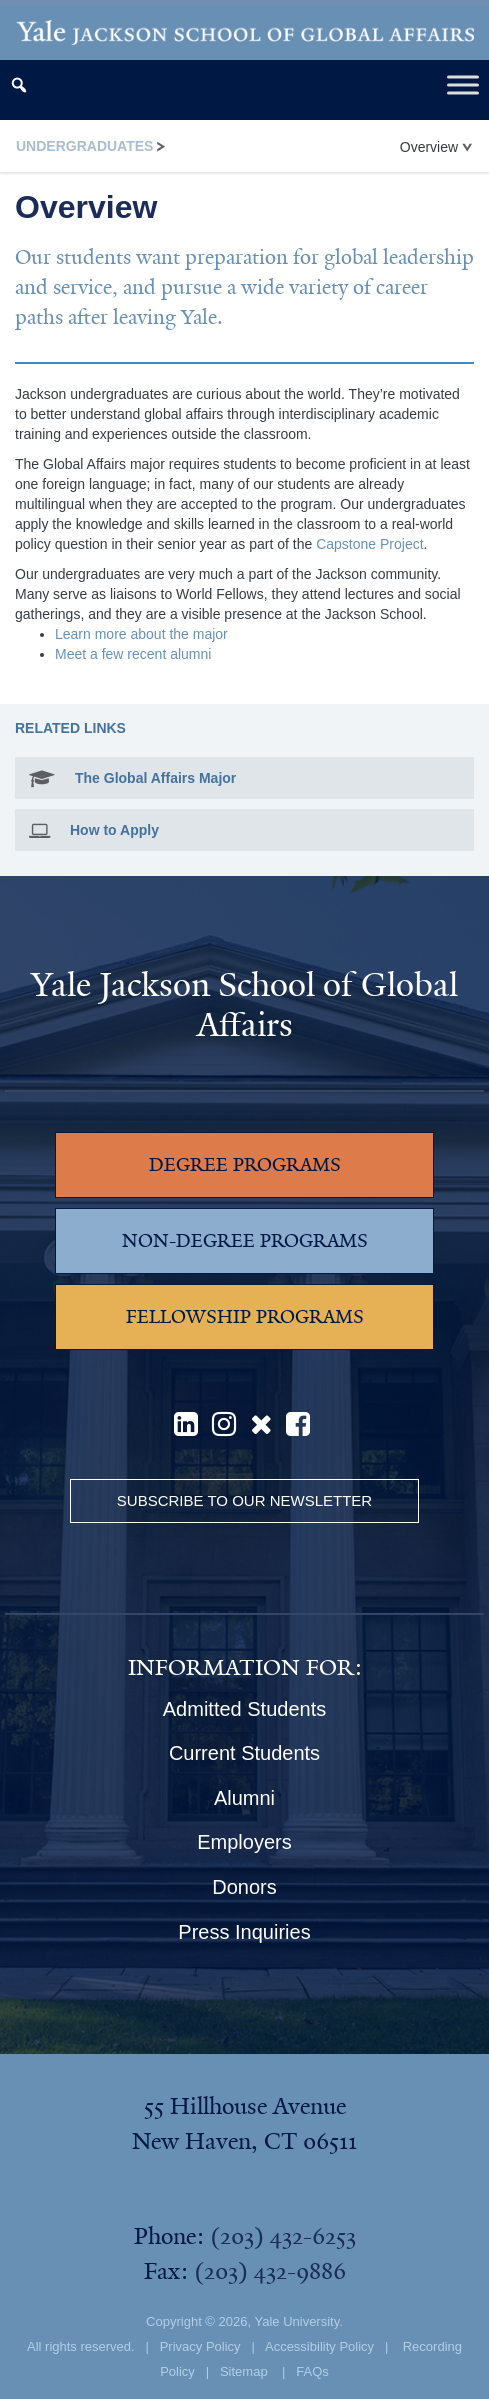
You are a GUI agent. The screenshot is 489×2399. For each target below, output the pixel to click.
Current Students (244, 1753)
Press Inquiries (244, 1932)
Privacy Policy (200, 2346)
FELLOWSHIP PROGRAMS (245, 1317)
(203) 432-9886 (270, 2271)
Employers (244, 1842)
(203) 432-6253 (283, 2236)
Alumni (244, 1798)
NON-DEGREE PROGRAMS (245, 1241)
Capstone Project (369, 544)
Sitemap (244, 2371)
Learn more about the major (141, 634)
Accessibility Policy (319, 2346)
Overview (436, 147)
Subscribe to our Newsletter (244, 1500)
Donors (244, 1887)
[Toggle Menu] (463, 85)
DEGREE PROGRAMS (245, 1165)
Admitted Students (244, 1709)
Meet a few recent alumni (133, 654)
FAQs (312, 2371)
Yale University (296, 2321)
